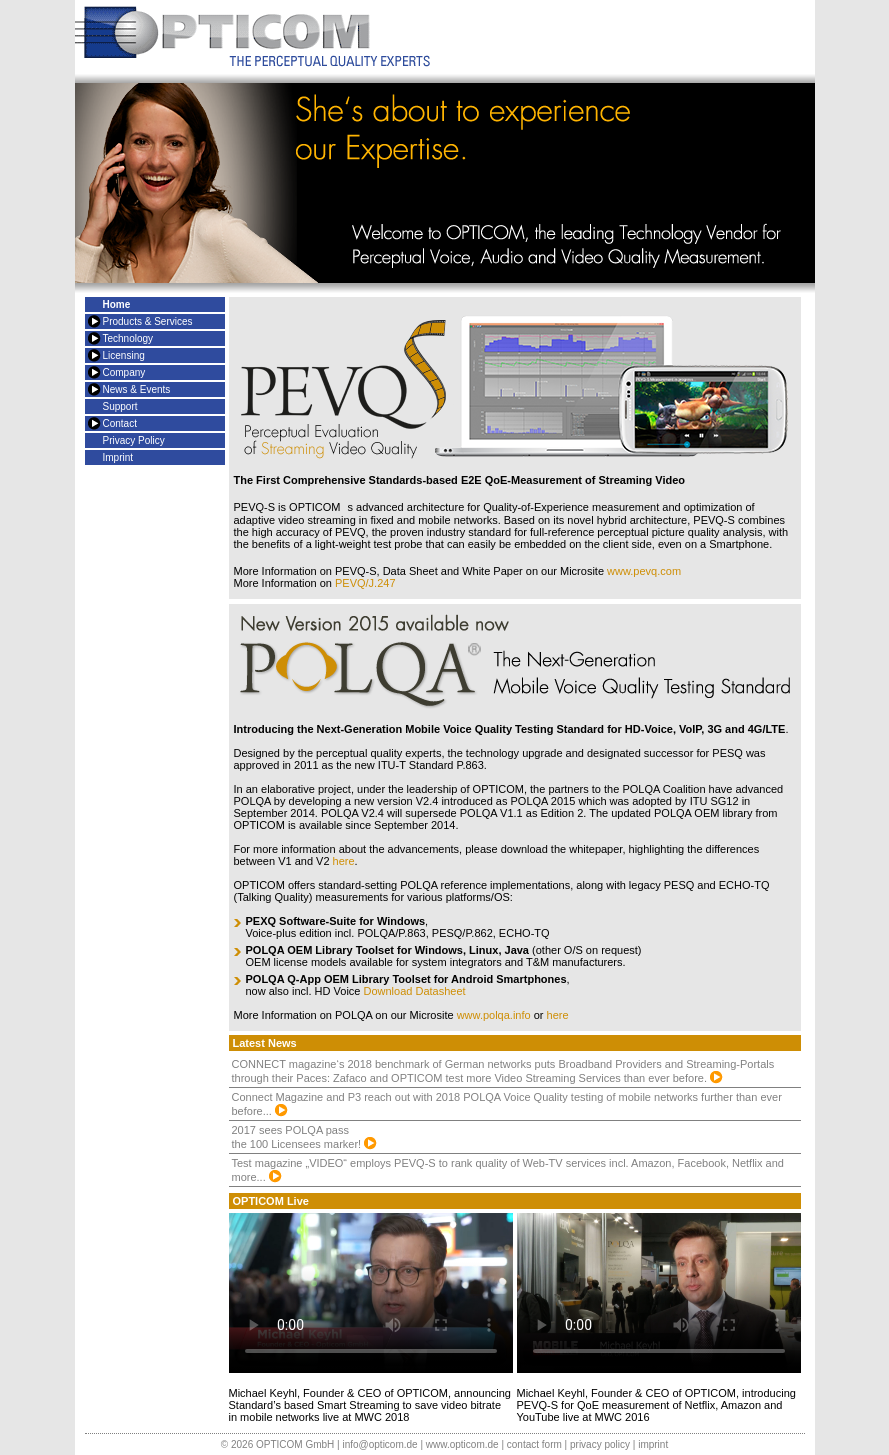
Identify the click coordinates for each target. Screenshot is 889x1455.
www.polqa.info (494, 1015)
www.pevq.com (644, 571)
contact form (534, 1444)
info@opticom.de (379, 1444)
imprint (653, 1444)
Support (120, 406)
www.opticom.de (462, 1444)
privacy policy (600, 1444)
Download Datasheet (415, 991)
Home (117, 304)
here (344, 861)
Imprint (118, 457)
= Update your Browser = (371, 1293)
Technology (128, 338)
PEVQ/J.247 (365, 583)
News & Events (137, 389)
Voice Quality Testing (498, 729)
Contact (120, 423)
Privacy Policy (134, 440)
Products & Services (148, 321)
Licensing (124, 355)
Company (124, 372)
